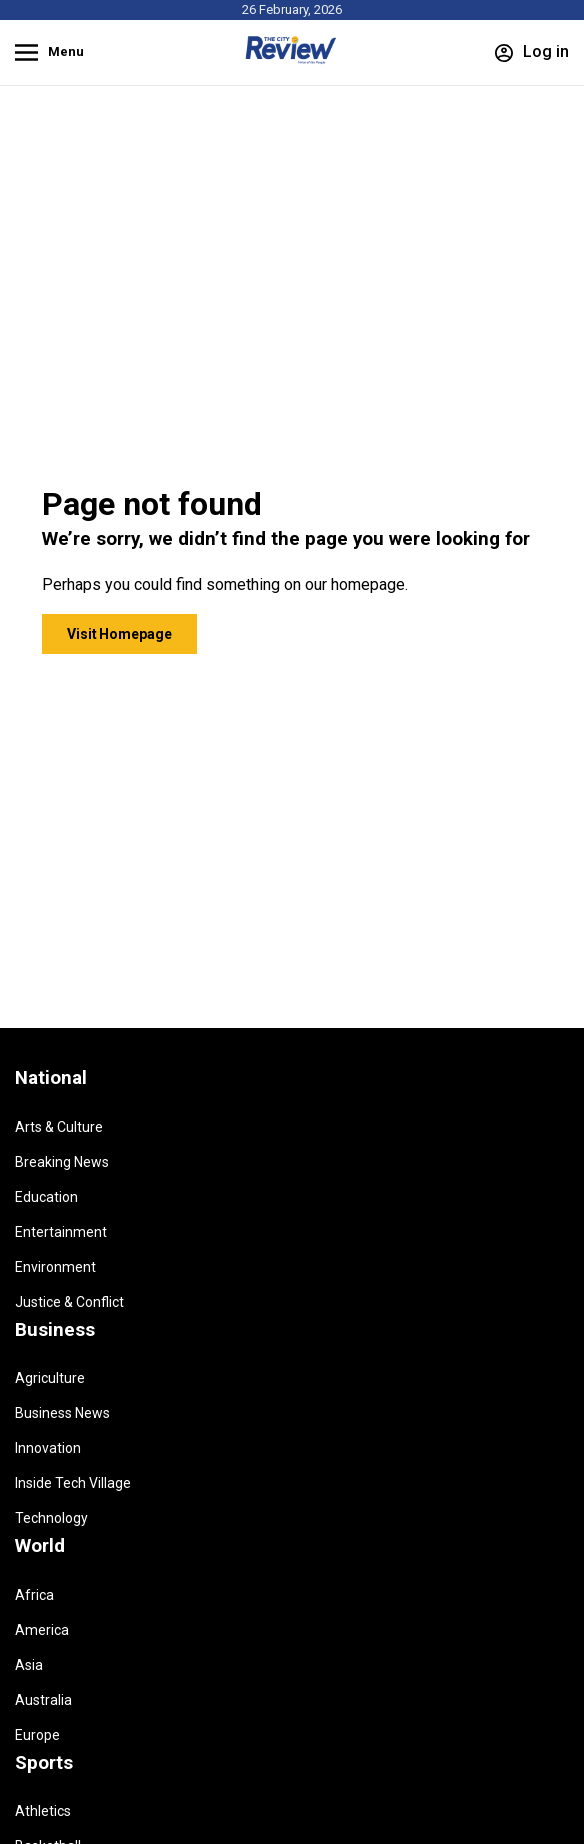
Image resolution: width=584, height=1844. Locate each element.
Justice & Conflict (69, 1302)
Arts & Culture (59, 1127)
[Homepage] (292, 59)
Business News (62, 1413)
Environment (55, 1267)
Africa (34, 1595)
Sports (44, 1763)
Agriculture (50, 1378)
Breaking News (62, 1162)
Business (55, 1330)
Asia (29, 1665)
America (42, 1630)
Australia (43, 1700)
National (51, 1078)
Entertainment (61, 1232)
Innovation (48, 1448)
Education (46, 1197)
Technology (51, 1518)
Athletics (43, 1811)
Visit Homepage (119, 634)
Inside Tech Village (73, 1483)
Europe (37, 1735)
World (40, 1546)
